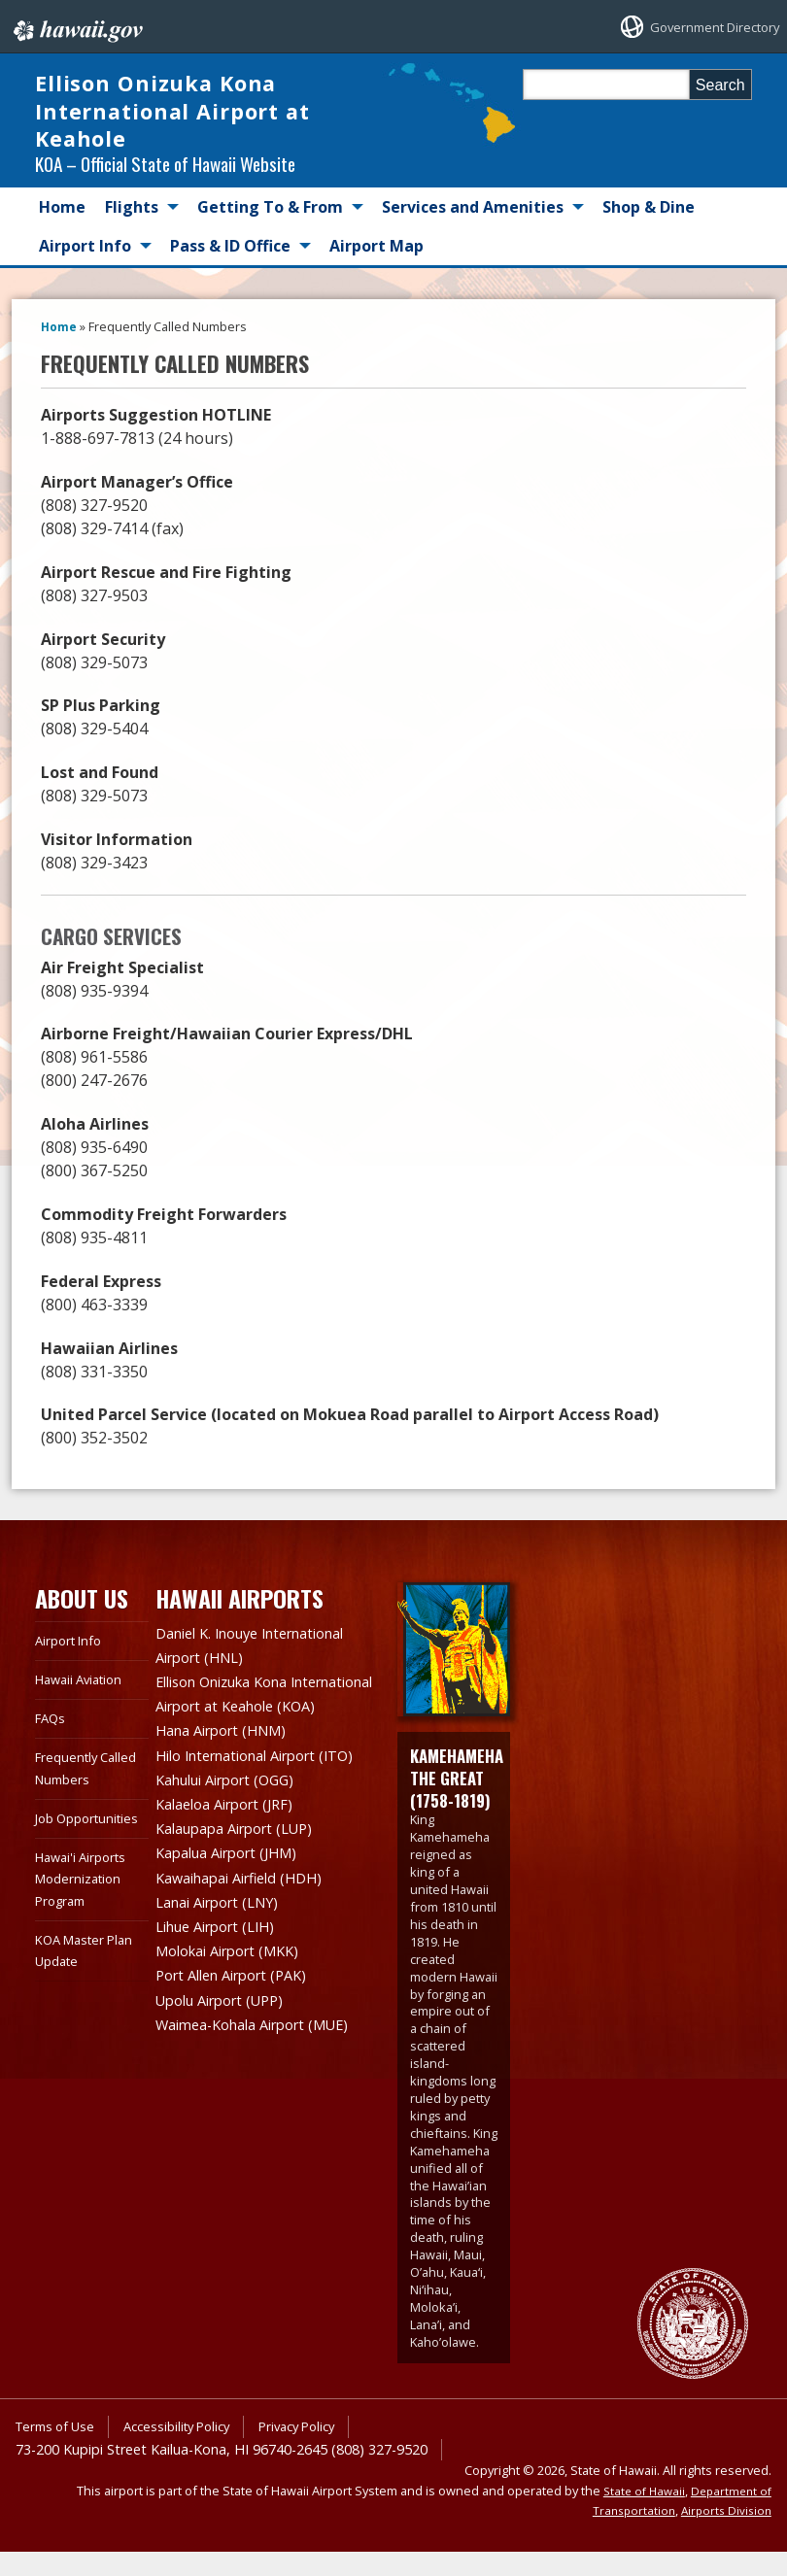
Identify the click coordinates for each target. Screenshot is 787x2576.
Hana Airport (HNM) (229, 1773)
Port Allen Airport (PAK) (240, 2006)
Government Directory (698, 27)
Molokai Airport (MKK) (237, 1983)
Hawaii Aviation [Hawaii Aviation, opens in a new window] (84, 1703)
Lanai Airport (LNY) (225, 1937)
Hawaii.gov (76, 26)
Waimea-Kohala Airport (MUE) (265, 2053)
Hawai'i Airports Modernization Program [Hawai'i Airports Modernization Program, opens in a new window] (85, 1925)
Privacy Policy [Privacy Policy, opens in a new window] (321, 2451)
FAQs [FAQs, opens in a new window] (52, 1743)
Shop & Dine (648, 232)
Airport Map (376, 271)
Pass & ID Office (230, 271)
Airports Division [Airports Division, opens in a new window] (723, 2535)
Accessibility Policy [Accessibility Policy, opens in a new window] (191, 2451)
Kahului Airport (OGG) (234, 1820)
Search (720, 85)
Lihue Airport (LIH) (223, 1960)
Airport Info (85, 271)
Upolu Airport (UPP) (228, 2030)
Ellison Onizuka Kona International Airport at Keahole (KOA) (240, 1727)
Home (62, 232)
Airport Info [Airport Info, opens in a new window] (72, 1664)
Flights (131, 232)
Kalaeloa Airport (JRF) (232, 1843)
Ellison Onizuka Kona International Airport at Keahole (186, 123)
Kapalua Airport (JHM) (235, 1890)
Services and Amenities (473, 232)
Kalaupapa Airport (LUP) (244, 1867)
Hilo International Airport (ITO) (268, 1797)
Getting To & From (270, 232)
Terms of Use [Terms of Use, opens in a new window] (59, 2451)
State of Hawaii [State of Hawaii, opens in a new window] (637, 2515)
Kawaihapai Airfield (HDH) (248, 1913)
